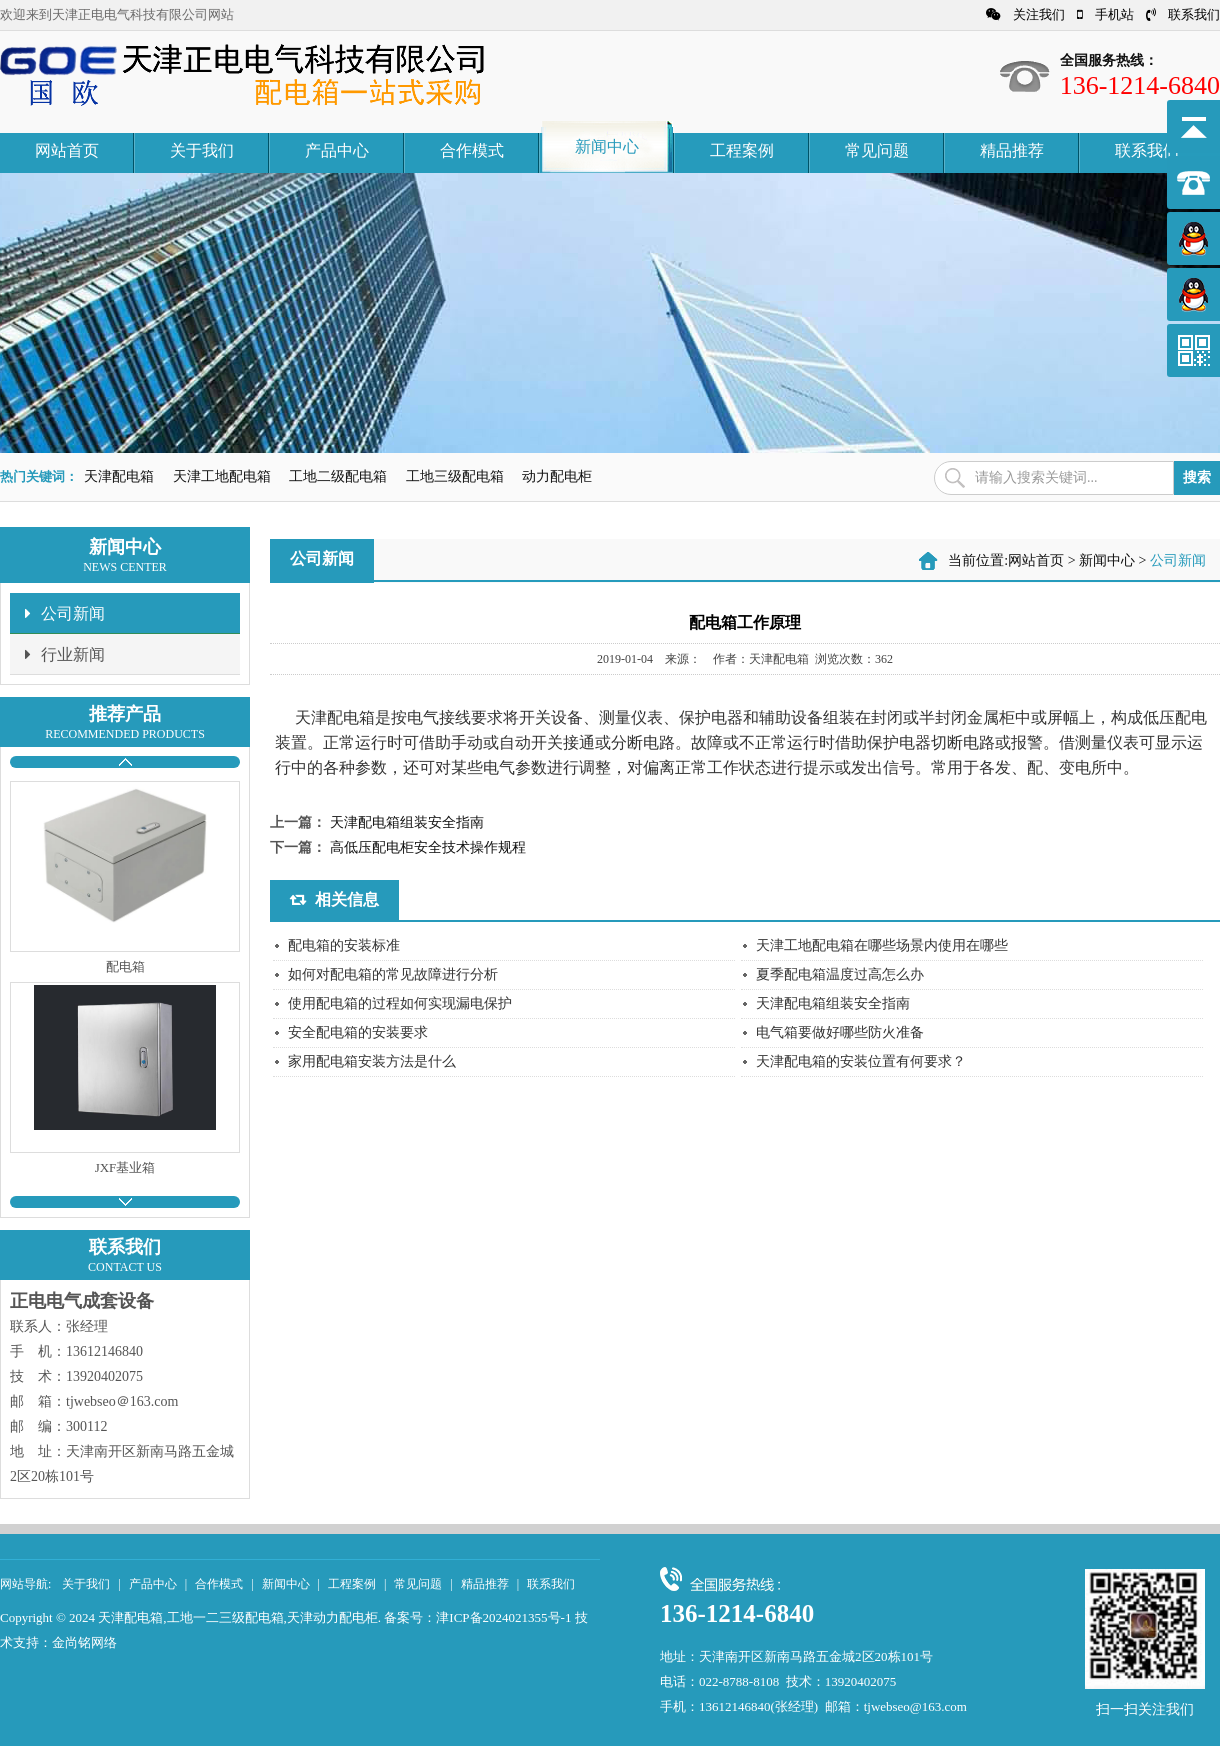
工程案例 (742, 150)
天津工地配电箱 (222, 476)
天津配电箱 (119, 476)
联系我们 (1183, 14)
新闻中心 (607, 146)
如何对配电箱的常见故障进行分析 (393, 974)
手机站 (1105, 14)
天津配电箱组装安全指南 (407, 822)
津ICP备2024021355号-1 (503, 1617)
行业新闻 (65, 654)
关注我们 (1025, 14)
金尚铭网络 (84, 1642)
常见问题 (877, 150)
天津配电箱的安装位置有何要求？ (861, 1061)
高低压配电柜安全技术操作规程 (428, 847)
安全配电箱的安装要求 (358, 1032)
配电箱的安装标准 (344, 945)
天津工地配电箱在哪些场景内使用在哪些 (882, 945)
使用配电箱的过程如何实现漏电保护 (400, 1003)
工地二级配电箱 (338, 476)
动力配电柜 (557, 476)
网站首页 (67, 150)
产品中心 (337, 150)
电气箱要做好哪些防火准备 (840, 1032)
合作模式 (472, 150)
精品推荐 (1012, 150)
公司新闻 (65, 613)
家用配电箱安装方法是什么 (372, 1061)
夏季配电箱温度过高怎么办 (840, 974)
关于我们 (202, 150)
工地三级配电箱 (455, 476)
